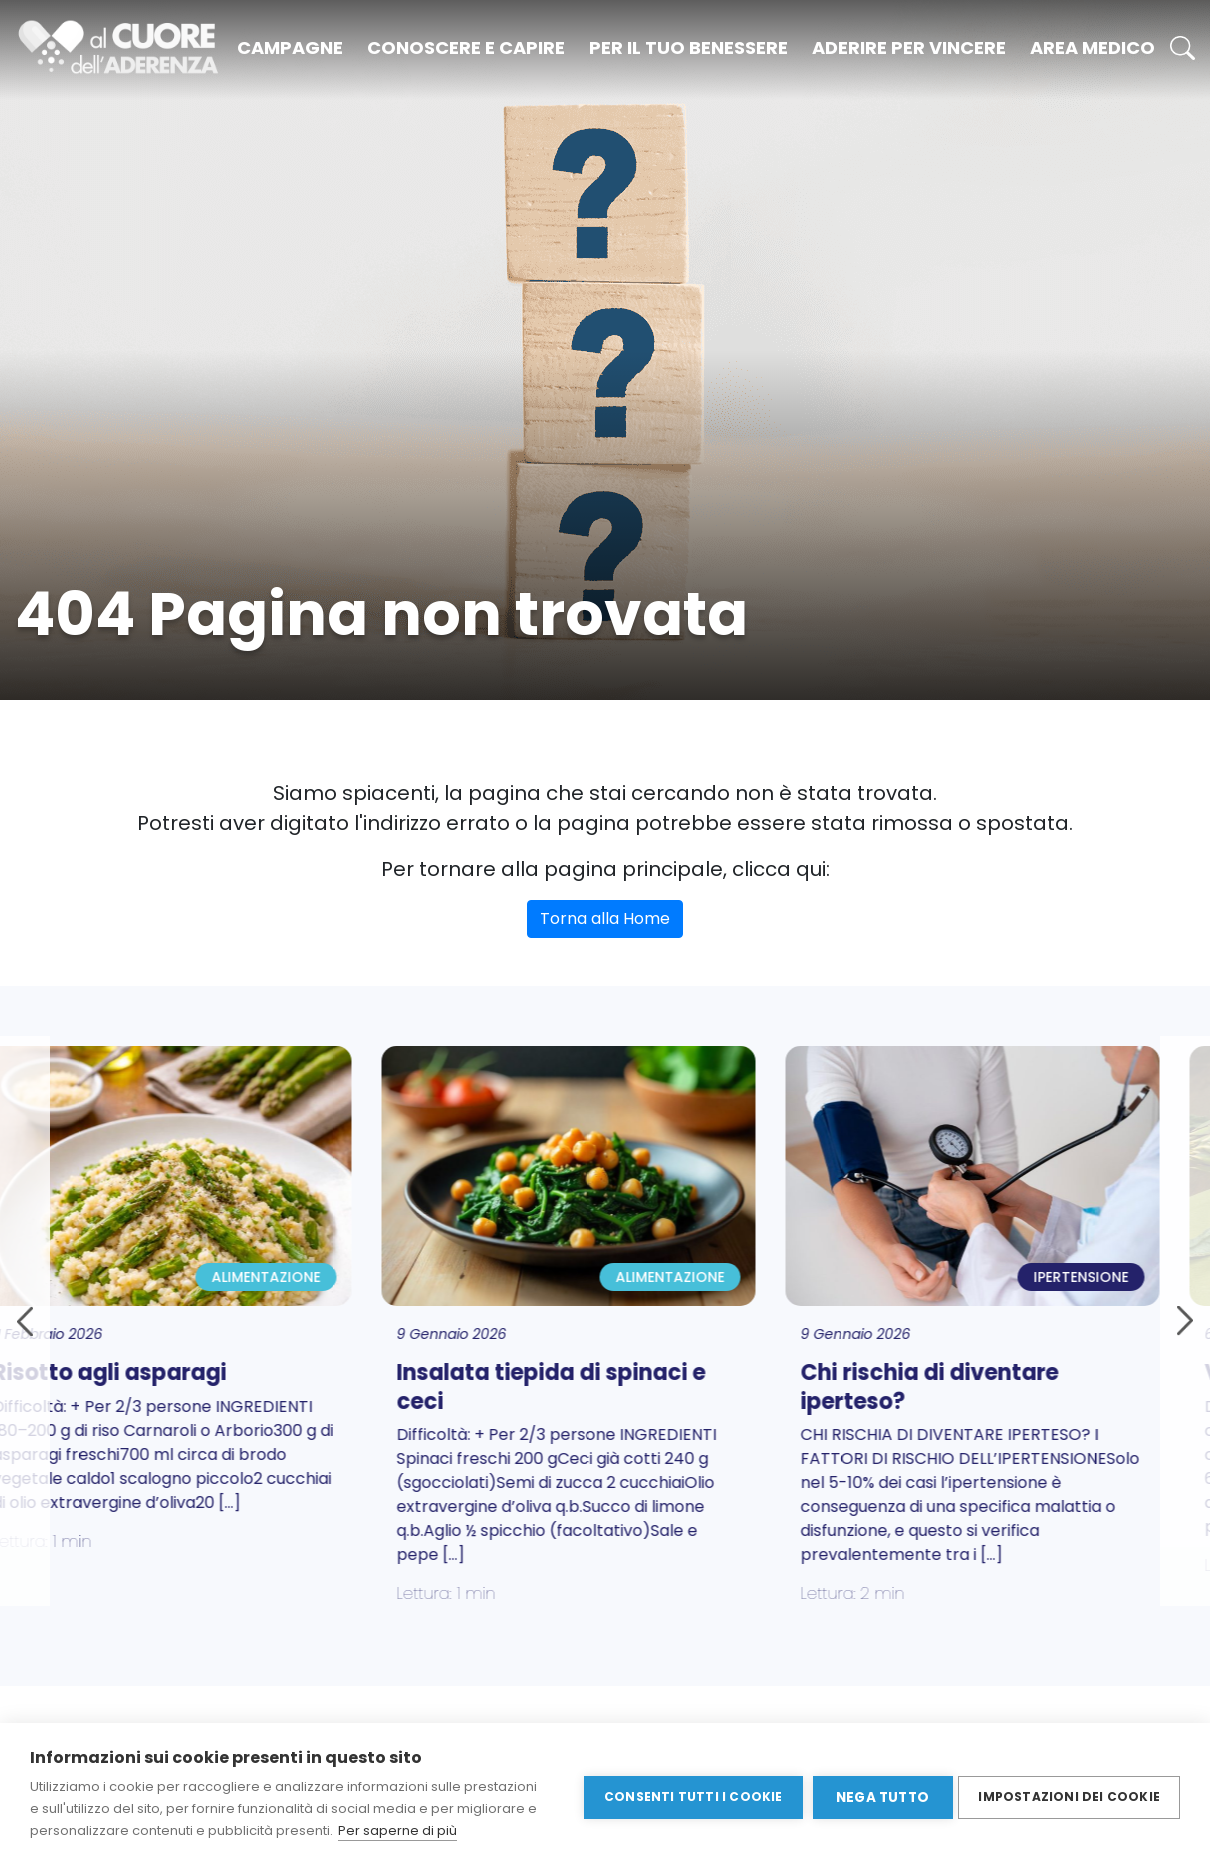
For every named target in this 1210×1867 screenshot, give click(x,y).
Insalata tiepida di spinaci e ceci (588, 1387)
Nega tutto (878, 1795)
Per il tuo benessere (688, 47)
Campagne (290, 47)
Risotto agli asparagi (147, 1372)
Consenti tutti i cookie (689, 1794)
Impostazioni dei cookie (1069, 1794)
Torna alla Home (605, 918)
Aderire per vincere (909, 47)
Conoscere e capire (466, 47)
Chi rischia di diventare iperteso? (967, 1387)
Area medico (1092, 47)
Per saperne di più (397, 1830)
